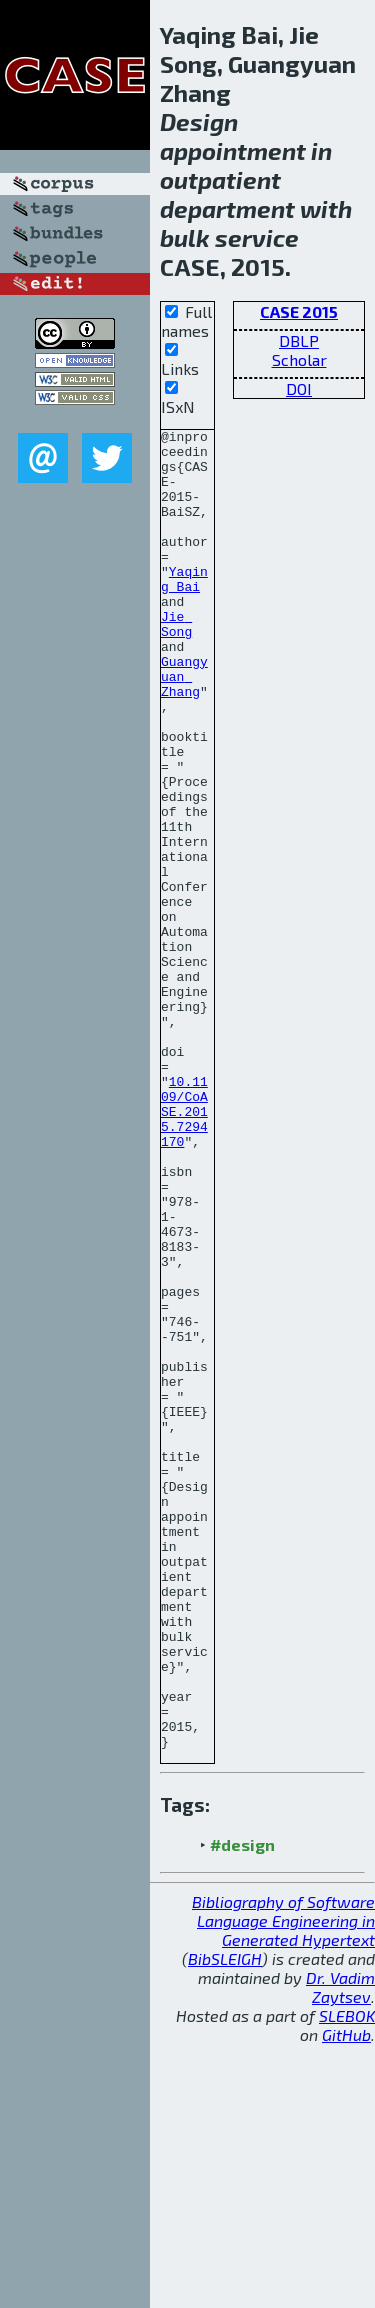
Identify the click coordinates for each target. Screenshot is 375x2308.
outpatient (220, 179)
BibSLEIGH (225, 2222)
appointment (233, 150)
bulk (185, 237)
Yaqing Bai (184, 610)
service (257, 237)
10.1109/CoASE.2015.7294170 (184, 1249)
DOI (299, 388)
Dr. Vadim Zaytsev (340, 2251)
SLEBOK (347, 2279)
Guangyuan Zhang (184, 727)
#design (242, 2108)
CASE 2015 (299, 311)
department (227, 208)
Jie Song (176, 664)
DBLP (299, 340)
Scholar (299, 359)
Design (199, 121)
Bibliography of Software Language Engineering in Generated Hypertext (283, 2184)
